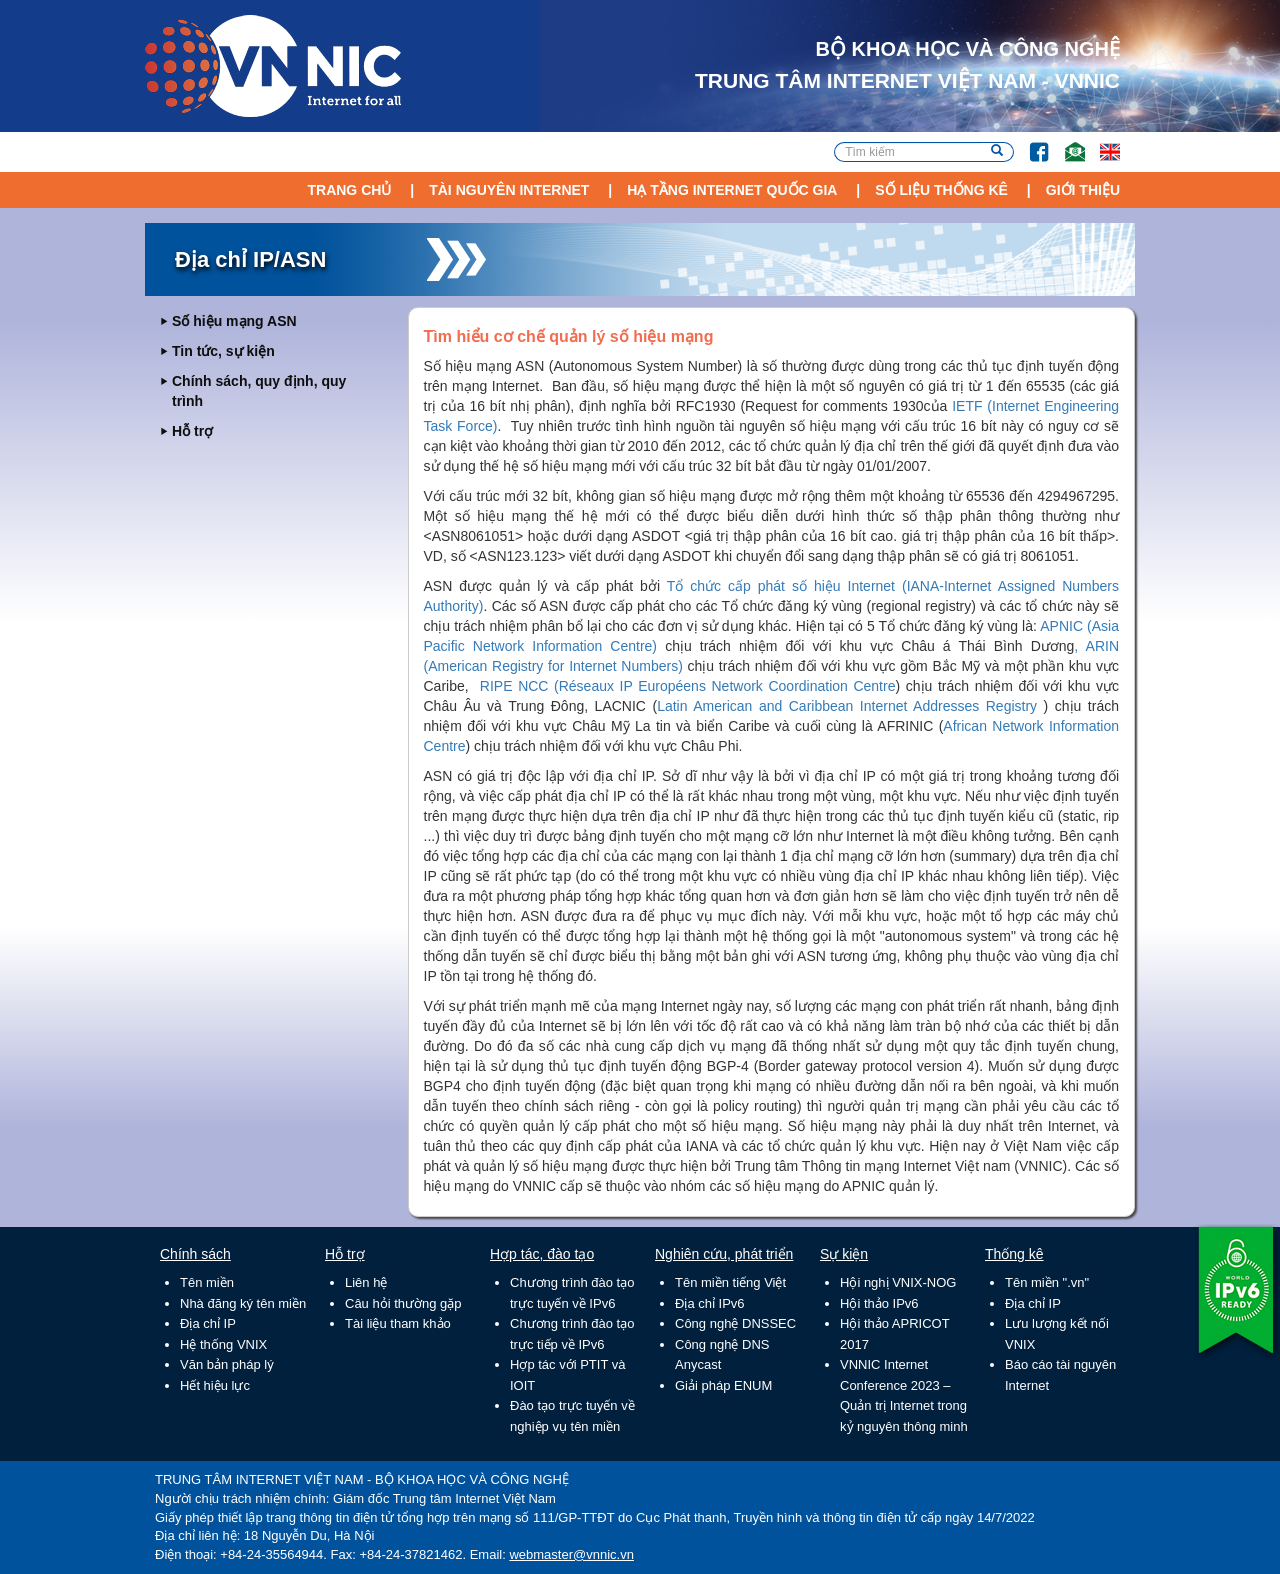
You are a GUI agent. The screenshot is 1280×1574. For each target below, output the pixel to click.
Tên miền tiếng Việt (730, 1282)
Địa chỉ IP (208, 1323)
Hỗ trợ (192, 431)
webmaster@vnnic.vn (571, 1554)
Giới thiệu (1083, 190)
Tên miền (207, 1282)
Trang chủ (349, 190)
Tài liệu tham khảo (398, 1323)
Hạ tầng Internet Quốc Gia (732, 190)
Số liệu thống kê (941, 190)
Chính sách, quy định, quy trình (259, 391)
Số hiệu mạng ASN (234, 321)
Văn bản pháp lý (227, 1364)
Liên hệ (366, 1282)
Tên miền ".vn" (1047, 1282)
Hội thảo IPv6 (879, 1303)
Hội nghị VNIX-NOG (898, 1282)
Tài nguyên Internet (509, 190)
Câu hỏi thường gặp (403, 1303)
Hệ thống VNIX (223, 1344)
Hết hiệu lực (215, 1385)
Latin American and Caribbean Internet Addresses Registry (847, 706)
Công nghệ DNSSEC (735, 1323)
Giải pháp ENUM (723, 1385)
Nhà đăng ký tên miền (243, 1303)
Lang (1101, 142)
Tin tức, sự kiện (223, 351)
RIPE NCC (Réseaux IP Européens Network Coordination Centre (688, 686)
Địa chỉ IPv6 (710, 1303)
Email (1066, 142)
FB (1029, 142)
